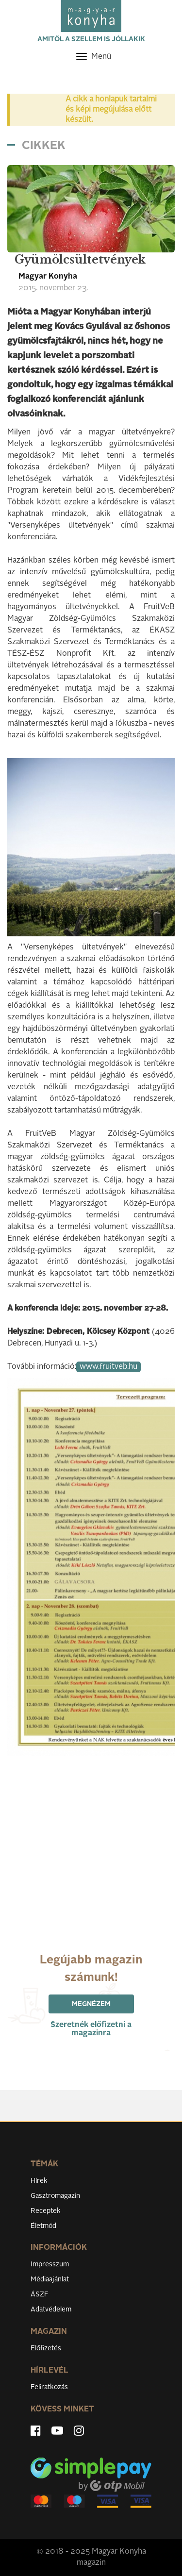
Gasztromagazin (55, 2196)
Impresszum (50, 2264)
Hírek (39, 2180)
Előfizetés (46, 2348)
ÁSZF (40, 2294)
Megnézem (91, 2004)
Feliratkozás (49, 2387)
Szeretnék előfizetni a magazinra (91, 2029)
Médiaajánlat (50, 2279)
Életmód (43, 2226)
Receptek (46, 2211)
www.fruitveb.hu (108, 1367)
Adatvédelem (51, 2309)
